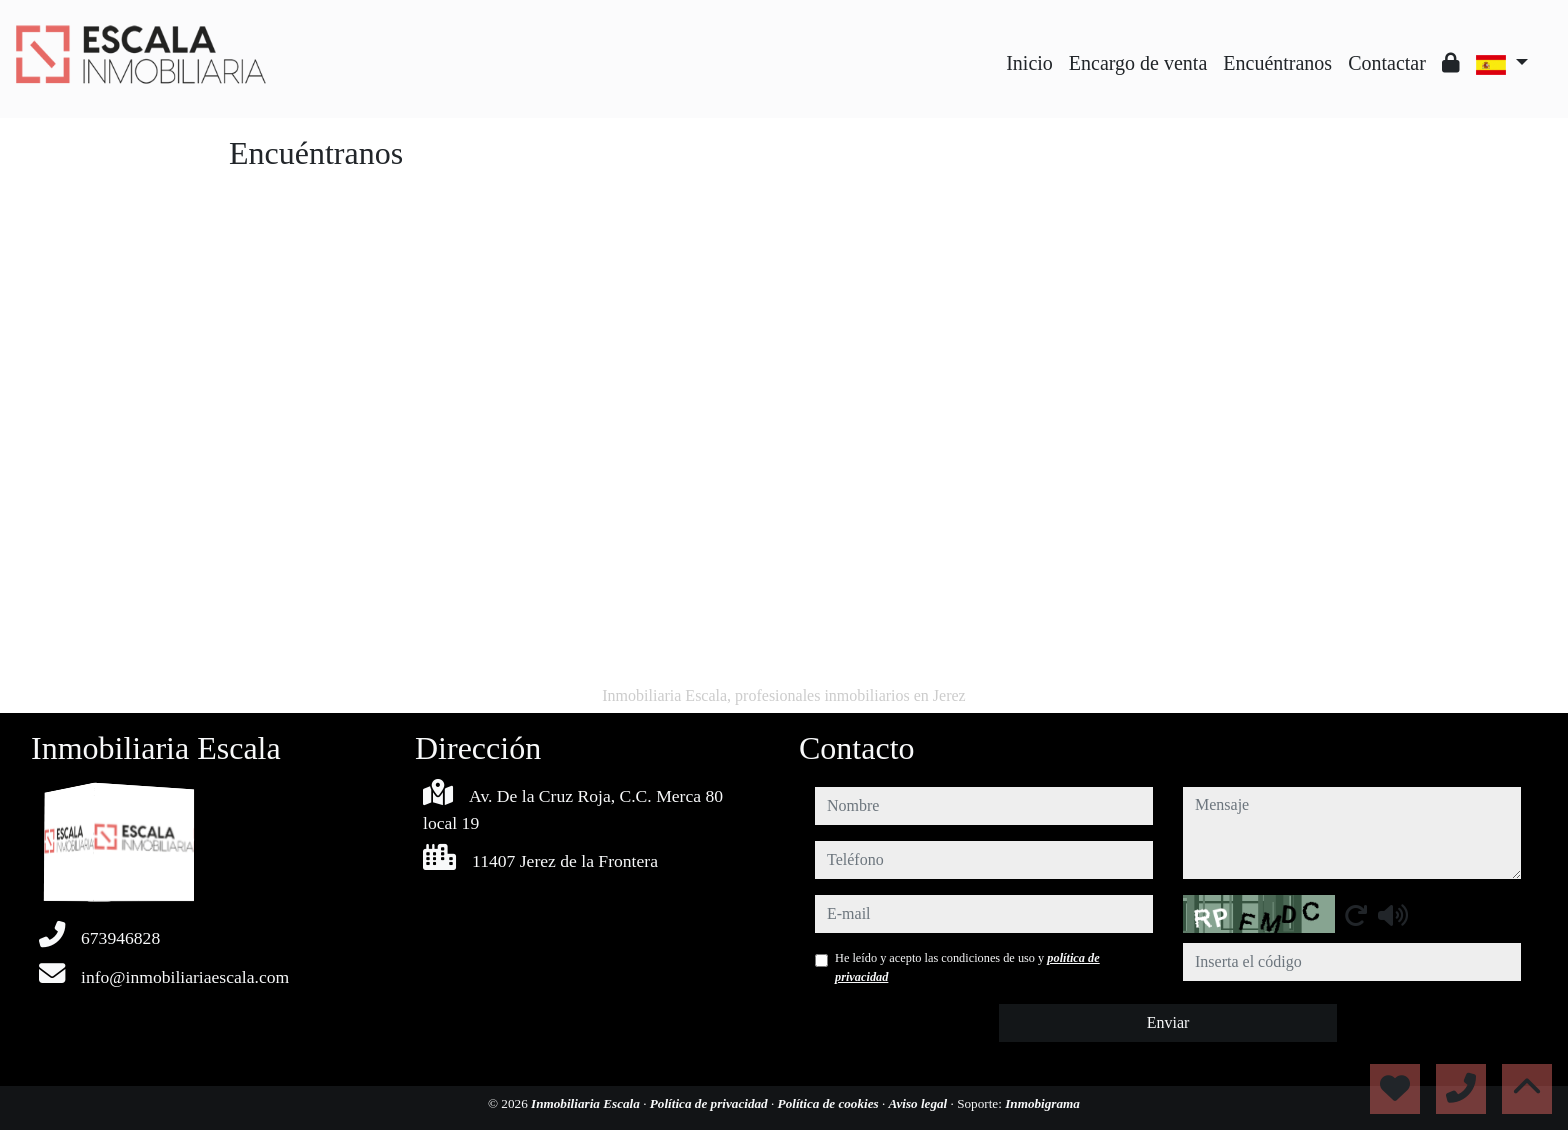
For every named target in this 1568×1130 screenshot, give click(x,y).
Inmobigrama (1042, 1103)
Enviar (1168, 1022)
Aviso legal (920, 1103)
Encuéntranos (1277, 63)
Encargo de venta (1138, 63)
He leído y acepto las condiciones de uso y (967, 967)
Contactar (1387, 63)
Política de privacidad (710, 1103)
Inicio (1029, 63)
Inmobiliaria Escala (587, 1103)
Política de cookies (830, 1103)
